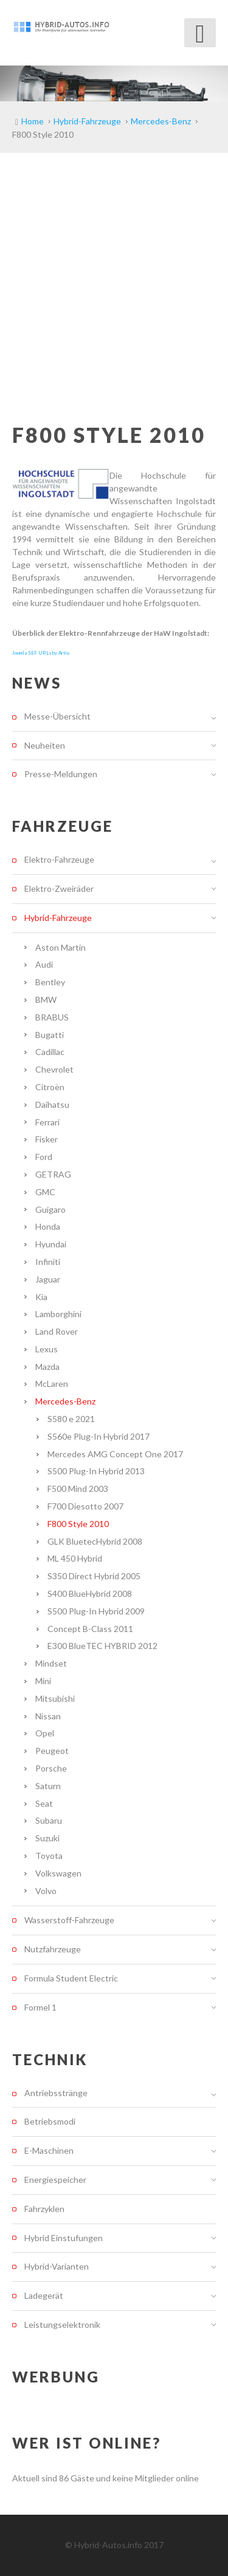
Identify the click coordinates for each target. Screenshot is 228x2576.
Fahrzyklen (44, 2208)
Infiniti (47, 1261)
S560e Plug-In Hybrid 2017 (98, 1436)
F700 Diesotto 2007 (85, 1506)
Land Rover (56, 1331)
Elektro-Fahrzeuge (59, 860)
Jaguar (47, 1279)
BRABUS (52, 1017)
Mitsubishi (55, 1698)
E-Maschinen (49, 2150)
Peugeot (52, 1750)
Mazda (47, 1366)
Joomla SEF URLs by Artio (40, 653)
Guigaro (50, 1209)
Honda (47, 1226)
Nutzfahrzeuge (52, 1949)
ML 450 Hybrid (74, 1558)
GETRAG (53, 1174)
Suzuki (47, 1838)
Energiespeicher (55, 2179)
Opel (44, 1733)
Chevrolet (54, 1069)
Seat (44, 1803)
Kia (41, 1297)
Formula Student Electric (71, 1978)
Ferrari (47, 1122)
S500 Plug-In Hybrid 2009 (96, 1611)
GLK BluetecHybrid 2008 (94, 1541)
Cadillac (49, 1052)
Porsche (51, 1768)
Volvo (46, 1891)
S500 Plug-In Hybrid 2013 (96, 1471)
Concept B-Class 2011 (90, 1628)
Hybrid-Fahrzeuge (58, 917)
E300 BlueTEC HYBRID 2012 (102, 1645)
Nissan (48, 1716)
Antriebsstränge (56, 2093)
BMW (46, 999)
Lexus (46, 1349)
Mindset (51, 1663)
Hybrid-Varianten (56, 2266)
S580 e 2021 (71, 1419)
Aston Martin (60, 947)
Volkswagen (58, 1873)
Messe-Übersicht (57, 716)
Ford (43, 1156)
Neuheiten (44, 745)
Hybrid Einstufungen (63, 2238)
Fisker (46, 1139)
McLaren (51, 1383)
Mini (43, 1681)
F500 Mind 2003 (77, 1488)
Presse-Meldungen (60, 774)
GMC (45, 1192)
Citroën (49, 1087)
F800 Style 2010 (78, 1524)
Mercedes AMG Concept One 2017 (115, 1454)
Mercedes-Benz (65, 1401)
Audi (44, 964)
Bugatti (49, 1035)
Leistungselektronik (62, 2324)
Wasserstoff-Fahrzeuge (69, 1920)
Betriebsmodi (49, 2121)
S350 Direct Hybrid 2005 (93, 1576)
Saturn (48, 1786)
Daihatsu (52, 1104)
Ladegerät (43, 2295)
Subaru (48, 1820)
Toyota (49, 1855)
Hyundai (50, 1244)
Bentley (50, 982)
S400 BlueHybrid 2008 (89, 1593)
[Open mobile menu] (200, 32)
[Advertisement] (114, 272)
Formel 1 (40, 2007)
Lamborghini (58, 1314)
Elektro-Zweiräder (59, 888)
